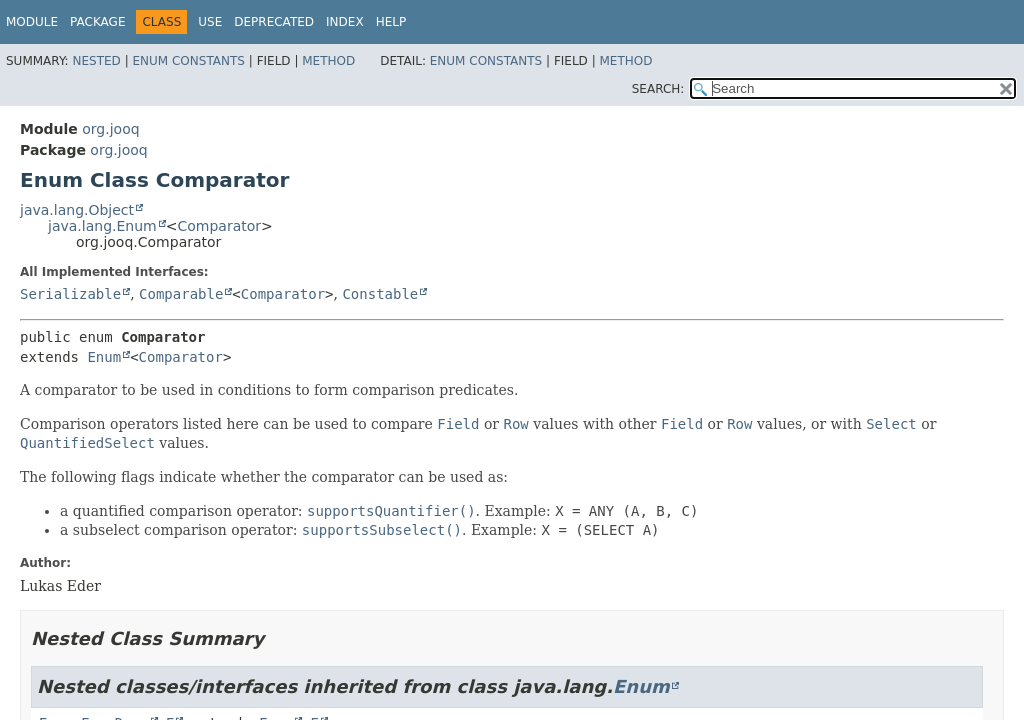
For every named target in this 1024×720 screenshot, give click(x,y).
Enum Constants (188, 61)
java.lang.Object (77, 210)
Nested (96, 61)
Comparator (219, 226)
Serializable (70, 294)
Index (345, 22)
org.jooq (110, 129)
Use (210, 22)
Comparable (181, 294)
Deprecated (274, 22)
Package (97, 22)
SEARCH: (658, 89)
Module (32, 22)
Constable (380, 294)
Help (391, 22)
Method (328, 61)
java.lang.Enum (102, 226)
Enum (104, 357)
